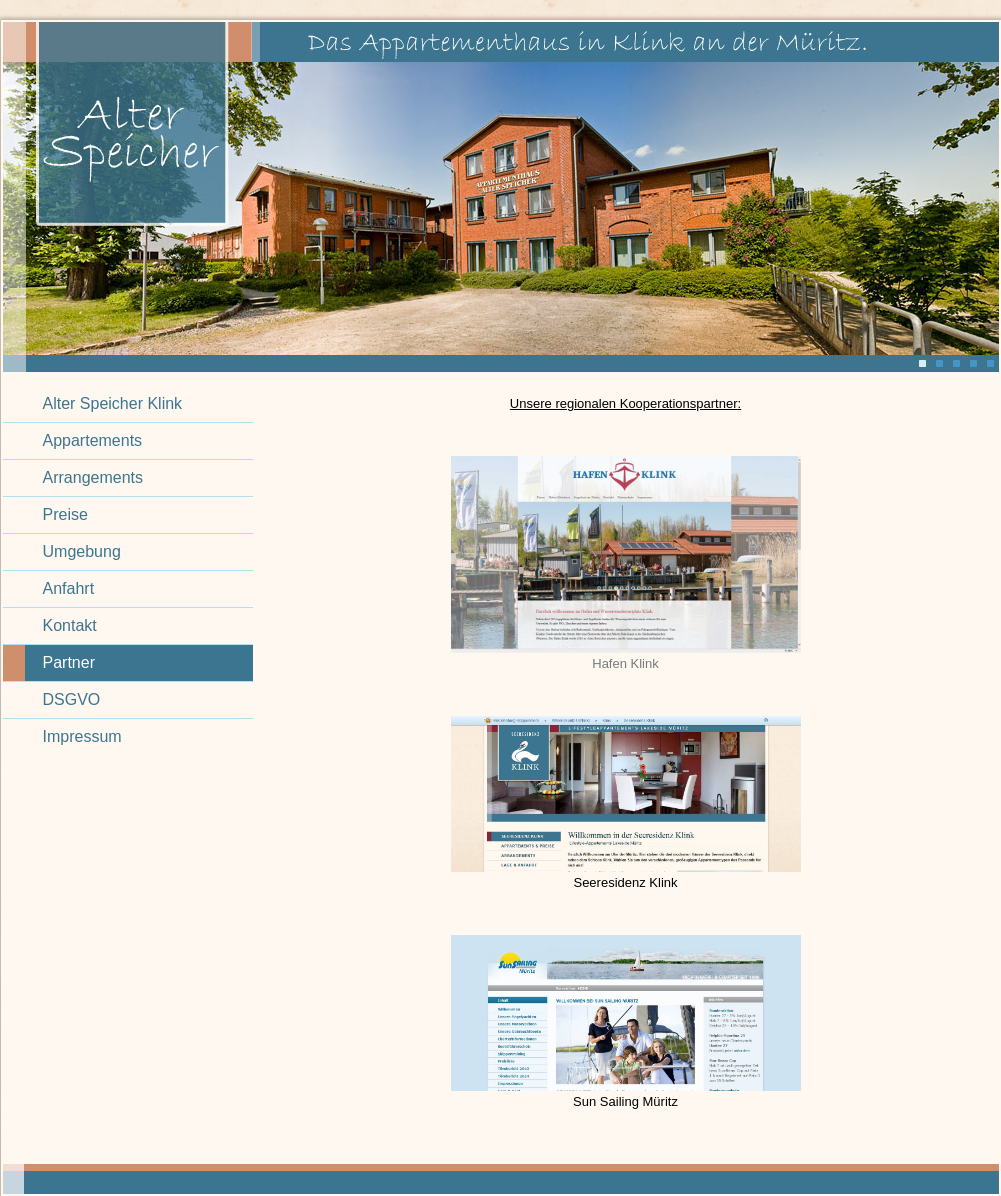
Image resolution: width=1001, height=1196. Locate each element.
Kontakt (70, 625)
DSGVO (72, 699)
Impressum (82, 736)
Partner (69, 662)
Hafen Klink (625, 663)
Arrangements (93, 477)
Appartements (93, 440)
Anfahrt (69, 588)
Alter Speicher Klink (113, 403)
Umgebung (82, 551)
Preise (65, 514)
